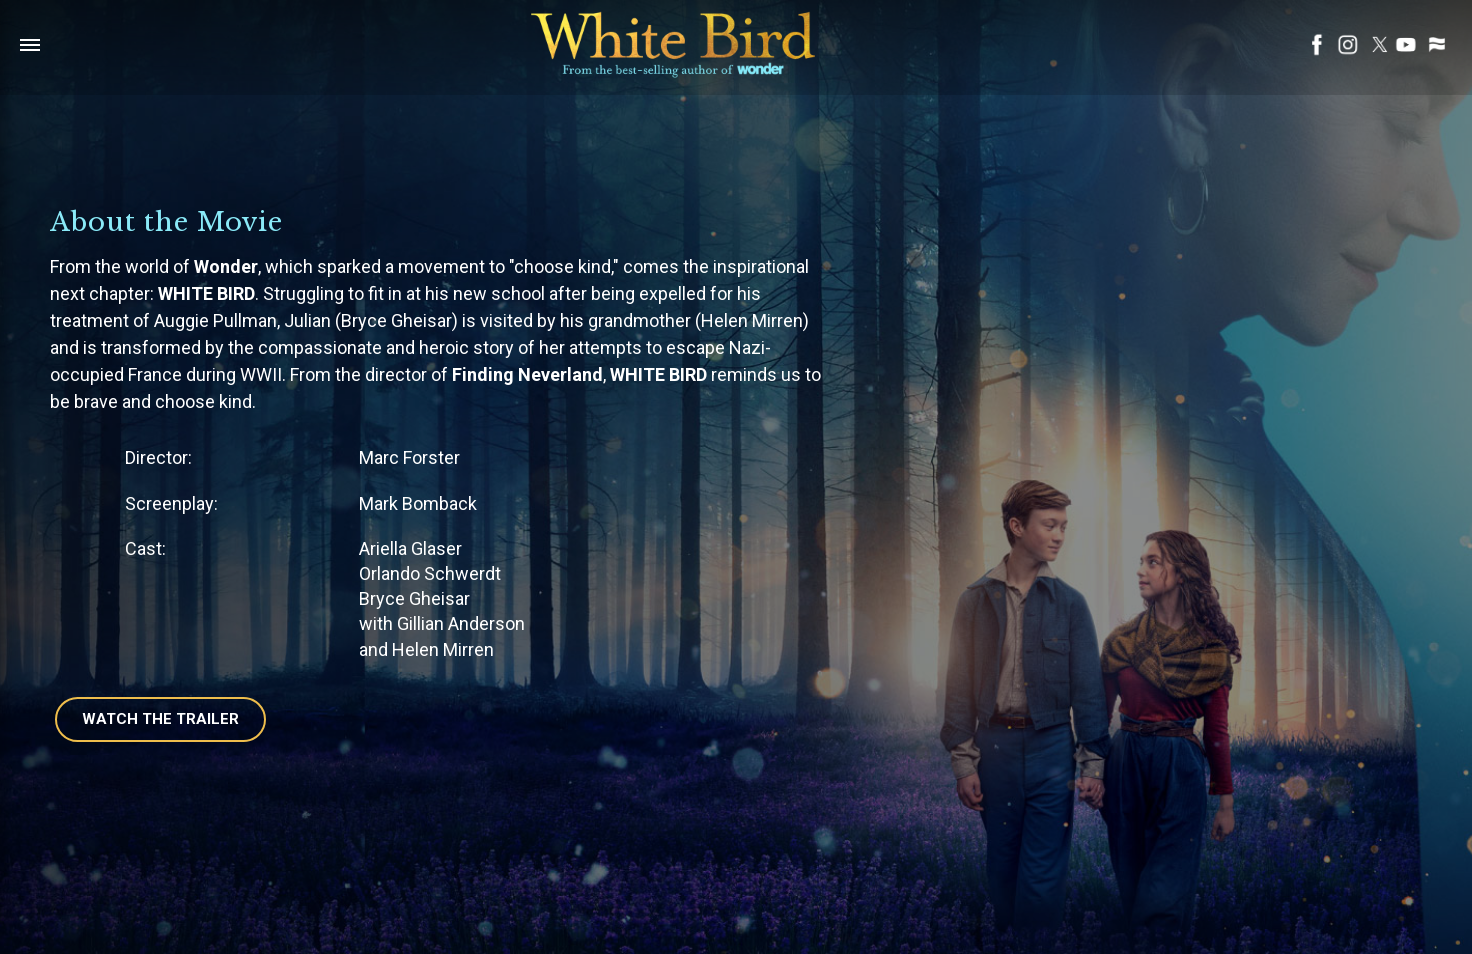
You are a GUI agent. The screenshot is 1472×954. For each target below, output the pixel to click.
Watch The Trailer (160, 719)
